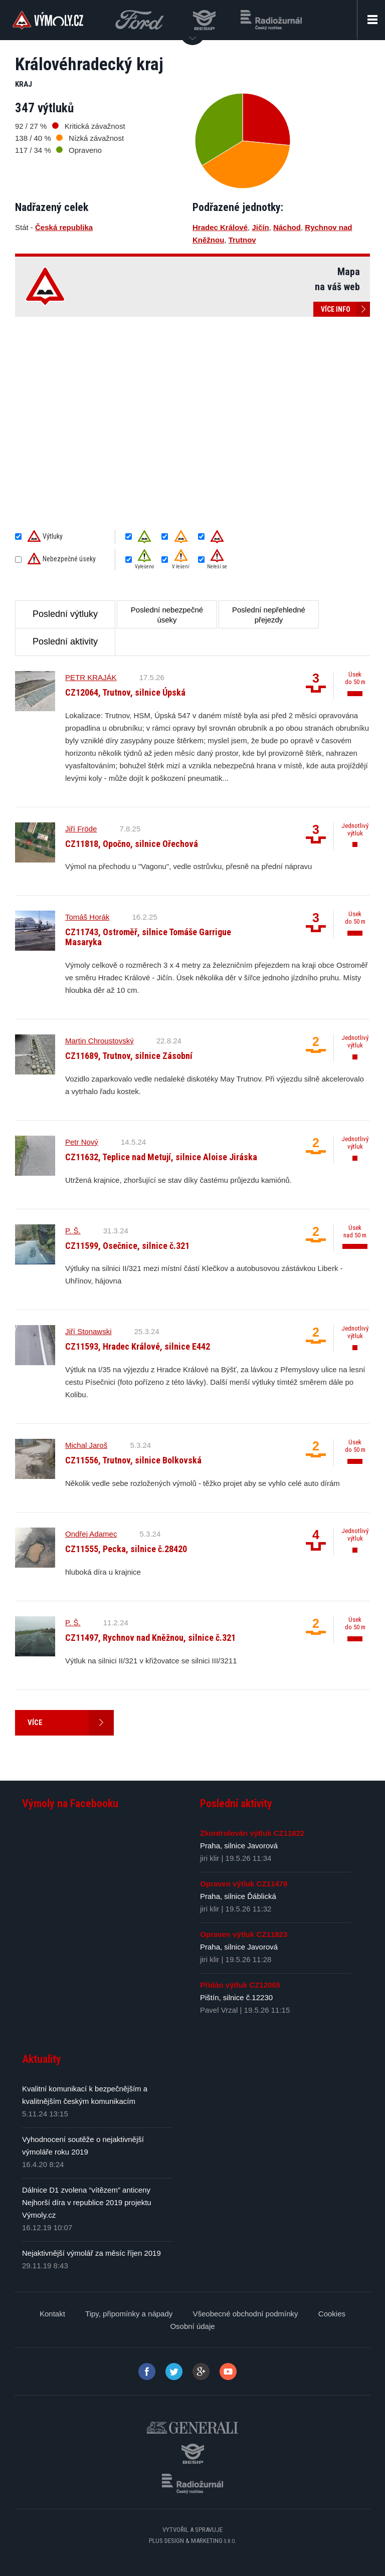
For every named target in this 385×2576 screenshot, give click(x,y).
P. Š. (73, 1230)
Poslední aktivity (65, 641)
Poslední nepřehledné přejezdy (268, 614)
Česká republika (64, 227)
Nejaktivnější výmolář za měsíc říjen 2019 (91, 2253)
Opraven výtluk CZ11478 (243, 1883)
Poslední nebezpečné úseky (167, 614)
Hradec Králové (220, 227)
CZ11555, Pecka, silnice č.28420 (126, 1549)
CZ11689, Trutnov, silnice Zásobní (128, 1055)
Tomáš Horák (87, 917)
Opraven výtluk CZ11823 (243, 1934)
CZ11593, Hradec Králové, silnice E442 (137, 1346)
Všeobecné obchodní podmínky (245, 2313)
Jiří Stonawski (88, 1331)
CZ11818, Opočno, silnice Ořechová (131, 843)
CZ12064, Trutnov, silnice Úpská (125, 692)
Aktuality (41, 2059)
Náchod (287, 227)
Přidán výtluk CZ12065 (240, 1985)
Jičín (260, 227)
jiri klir (209, 1858)
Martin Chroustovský (99, 1040)
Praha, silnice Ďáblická (238, 1896)
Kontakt (52, 2313)
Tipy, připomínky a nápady (128, 2313)
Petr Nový (81, 1142)
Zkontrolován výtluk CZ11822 (252, 1833)
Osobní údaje (192, 2326)
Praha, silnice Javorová (239, 1845)
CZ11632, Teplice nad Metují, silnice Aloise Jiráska (161, 1157)
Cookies (331, 2313)
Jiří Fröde (81, 828)
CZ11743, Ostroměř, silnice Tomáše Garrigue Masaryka (148, 937)
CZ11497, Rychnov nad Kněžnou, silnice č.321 (150, 1637)
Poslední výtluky (65, 614)
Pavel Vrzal (219, 2010)
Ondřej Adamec (91, 1534)
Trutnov (242, 240)
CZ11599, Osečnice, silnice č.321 (127, 1245)
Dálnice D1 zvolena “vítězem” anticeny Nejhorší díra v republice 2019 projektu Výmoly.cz (86, 2202)
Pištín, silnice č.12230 (236, 1997)
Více (71, 1723)
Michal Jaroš (86, 1445)
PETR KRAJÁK (91, 677)
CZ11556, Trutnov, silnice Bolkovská (133, 1460)
